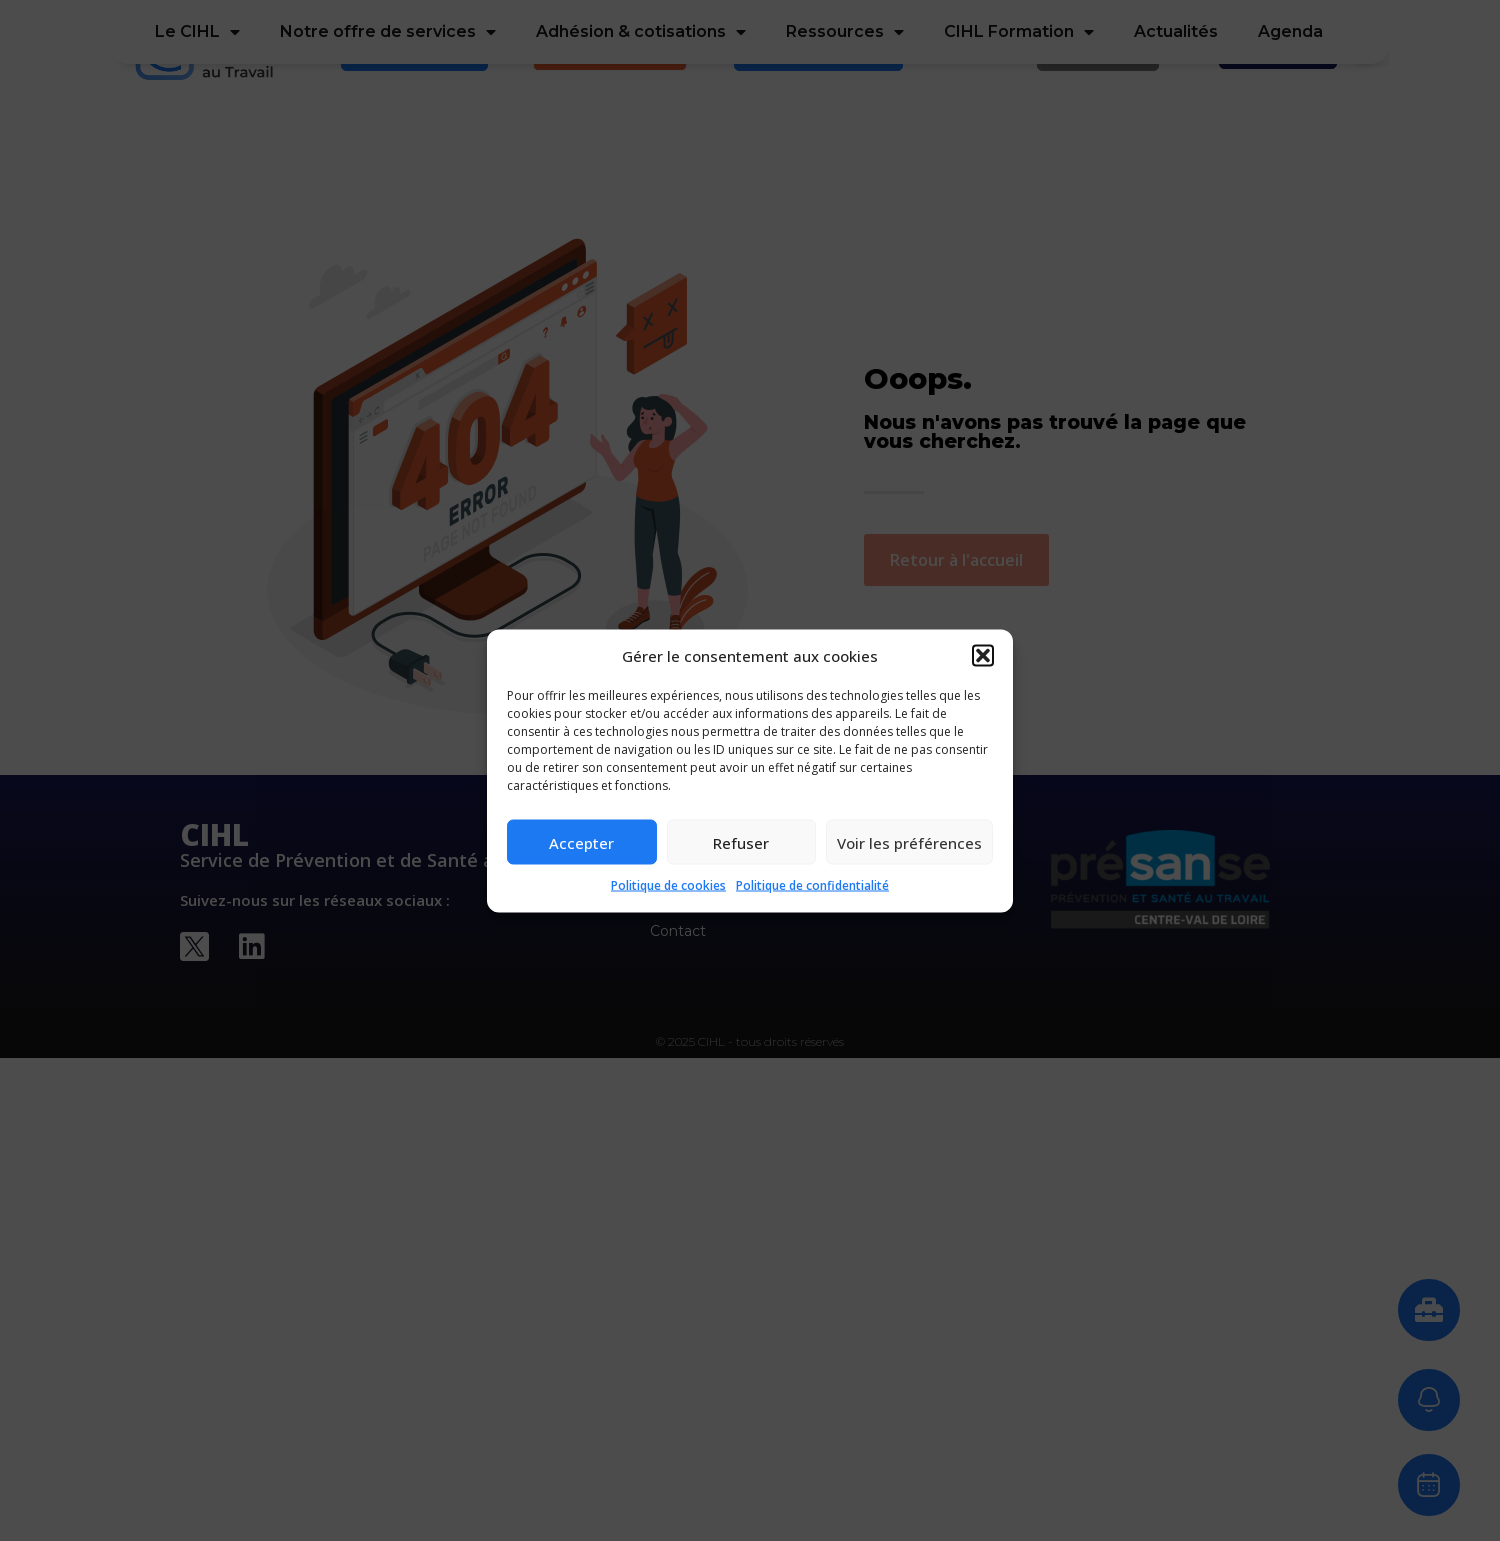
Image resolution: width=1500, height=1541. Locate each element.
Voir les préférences (909, 842)
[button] (983, 655)
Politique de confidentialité (812, 885)
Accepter (581, 842)
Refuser (741, 842)
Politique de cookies (668, 885)
